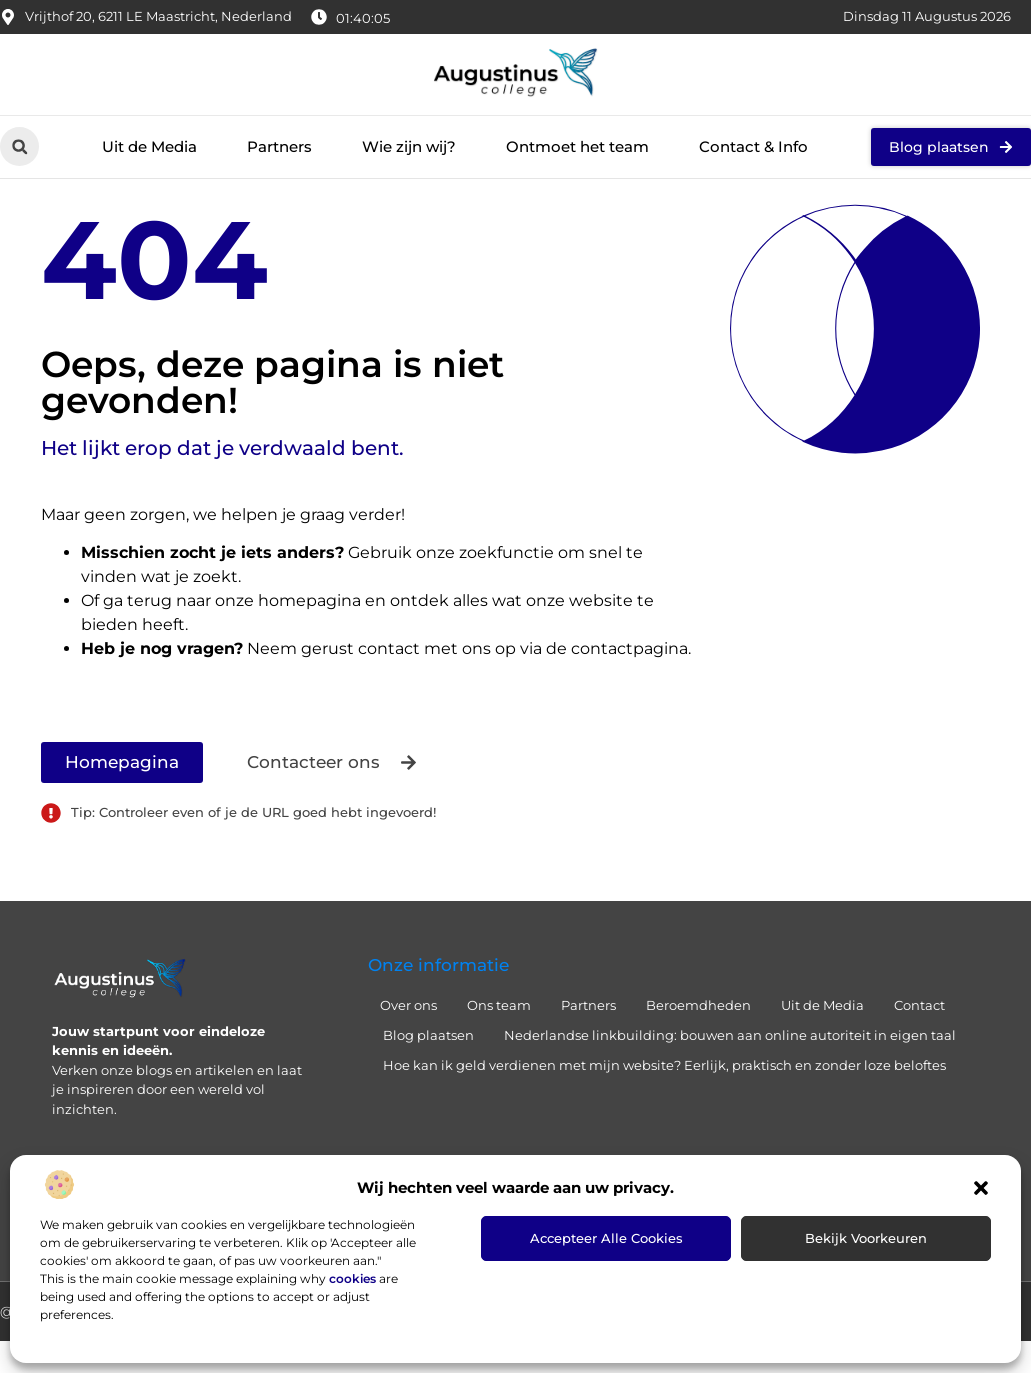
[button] (981, 1188)
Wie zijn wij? (409, 146)
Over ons (408, 1037)
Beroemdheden (698, 1037)
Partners (279, 146)
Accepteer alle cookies (606, 1238)
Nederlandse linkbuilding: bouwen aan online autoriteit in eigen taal (730, 1067)
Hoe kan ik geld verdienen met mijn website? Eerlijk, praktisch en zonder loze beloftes (664, 1097)
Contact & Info (753, 146)
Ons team (499, 1037)
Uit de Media (149, 146)
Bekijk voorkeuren (866, 1238)
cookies (352, 1278)
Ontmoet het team (577, 146)
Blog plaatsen (428, 1067)
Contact (919, 1037)
